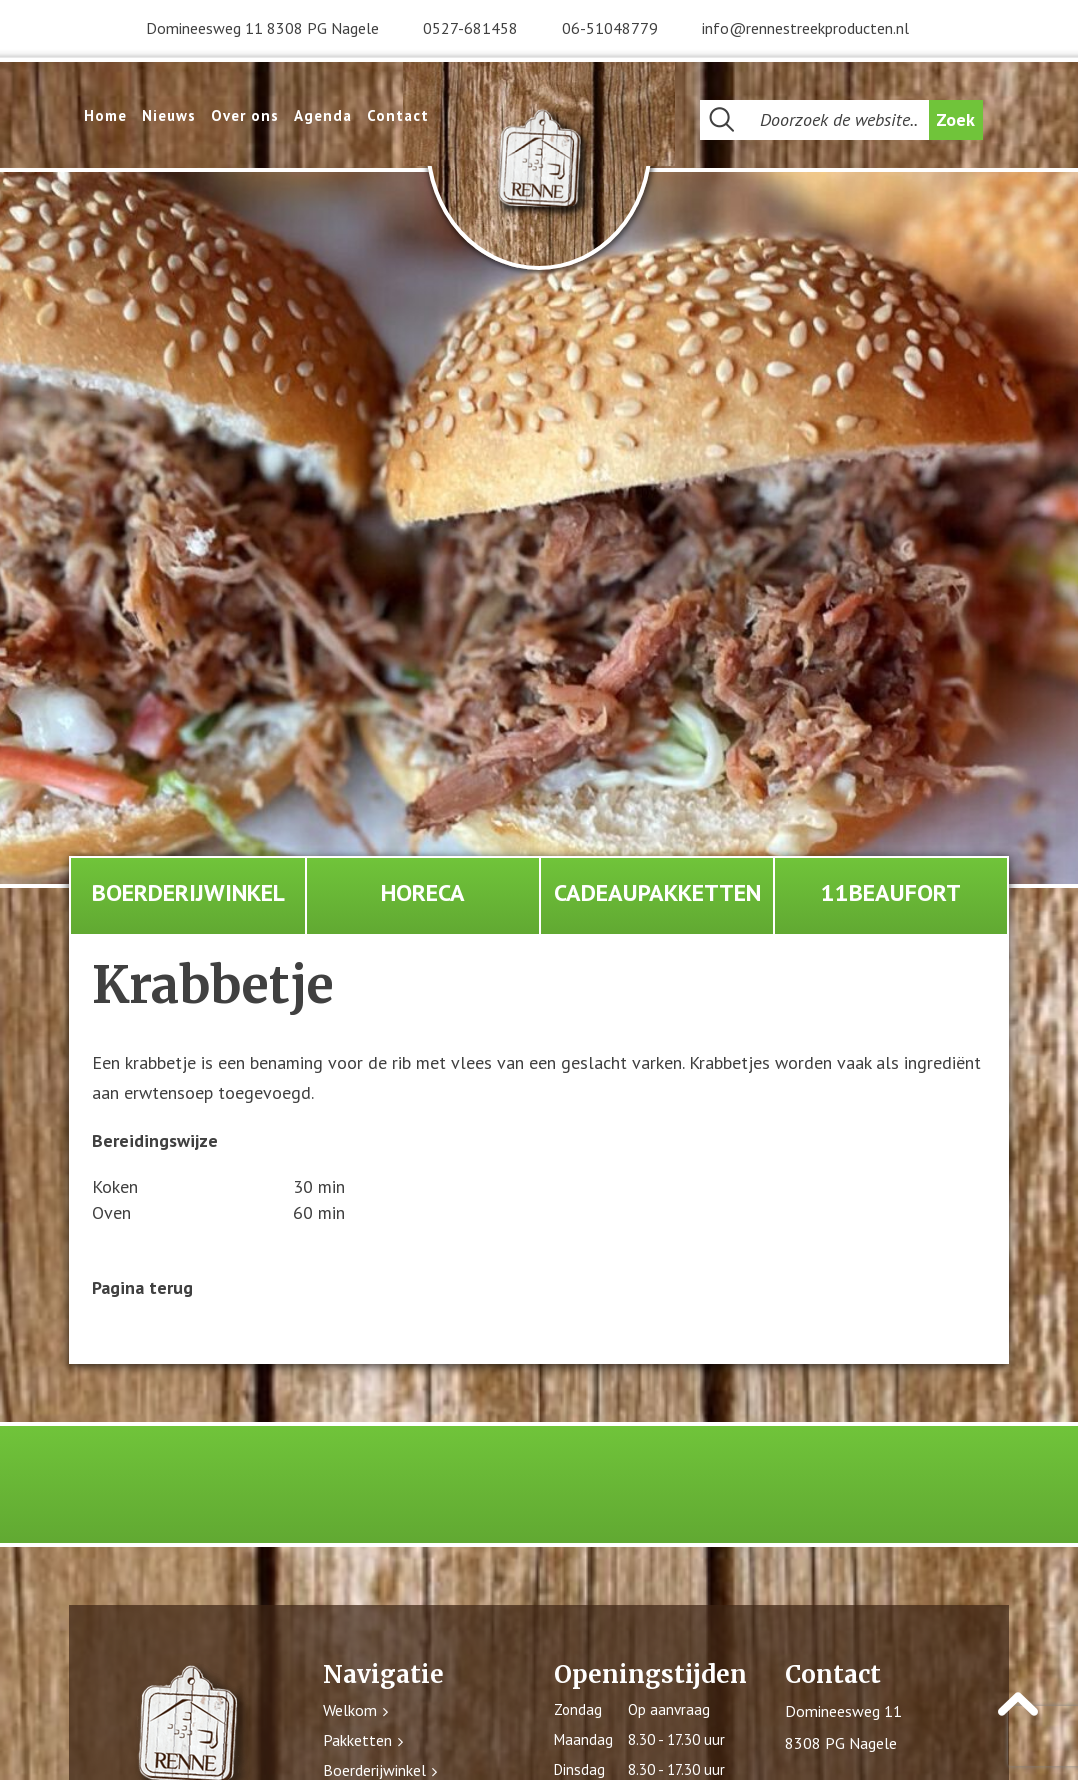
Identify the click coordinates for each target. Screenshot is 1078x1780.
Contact (398, 115)
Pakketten (357, 1740)
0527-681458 (470, 28)
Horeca (423, 892)
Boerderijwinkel (188, 892)
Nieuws (169, 115)
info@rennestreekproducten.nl (805, 28)
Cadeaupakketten (657, 892)
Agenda (323, 115)
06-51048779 (610, 28)
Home (105, 115)
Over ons (245, 115)
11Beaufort (891, 892)
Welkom (350, 1710)
